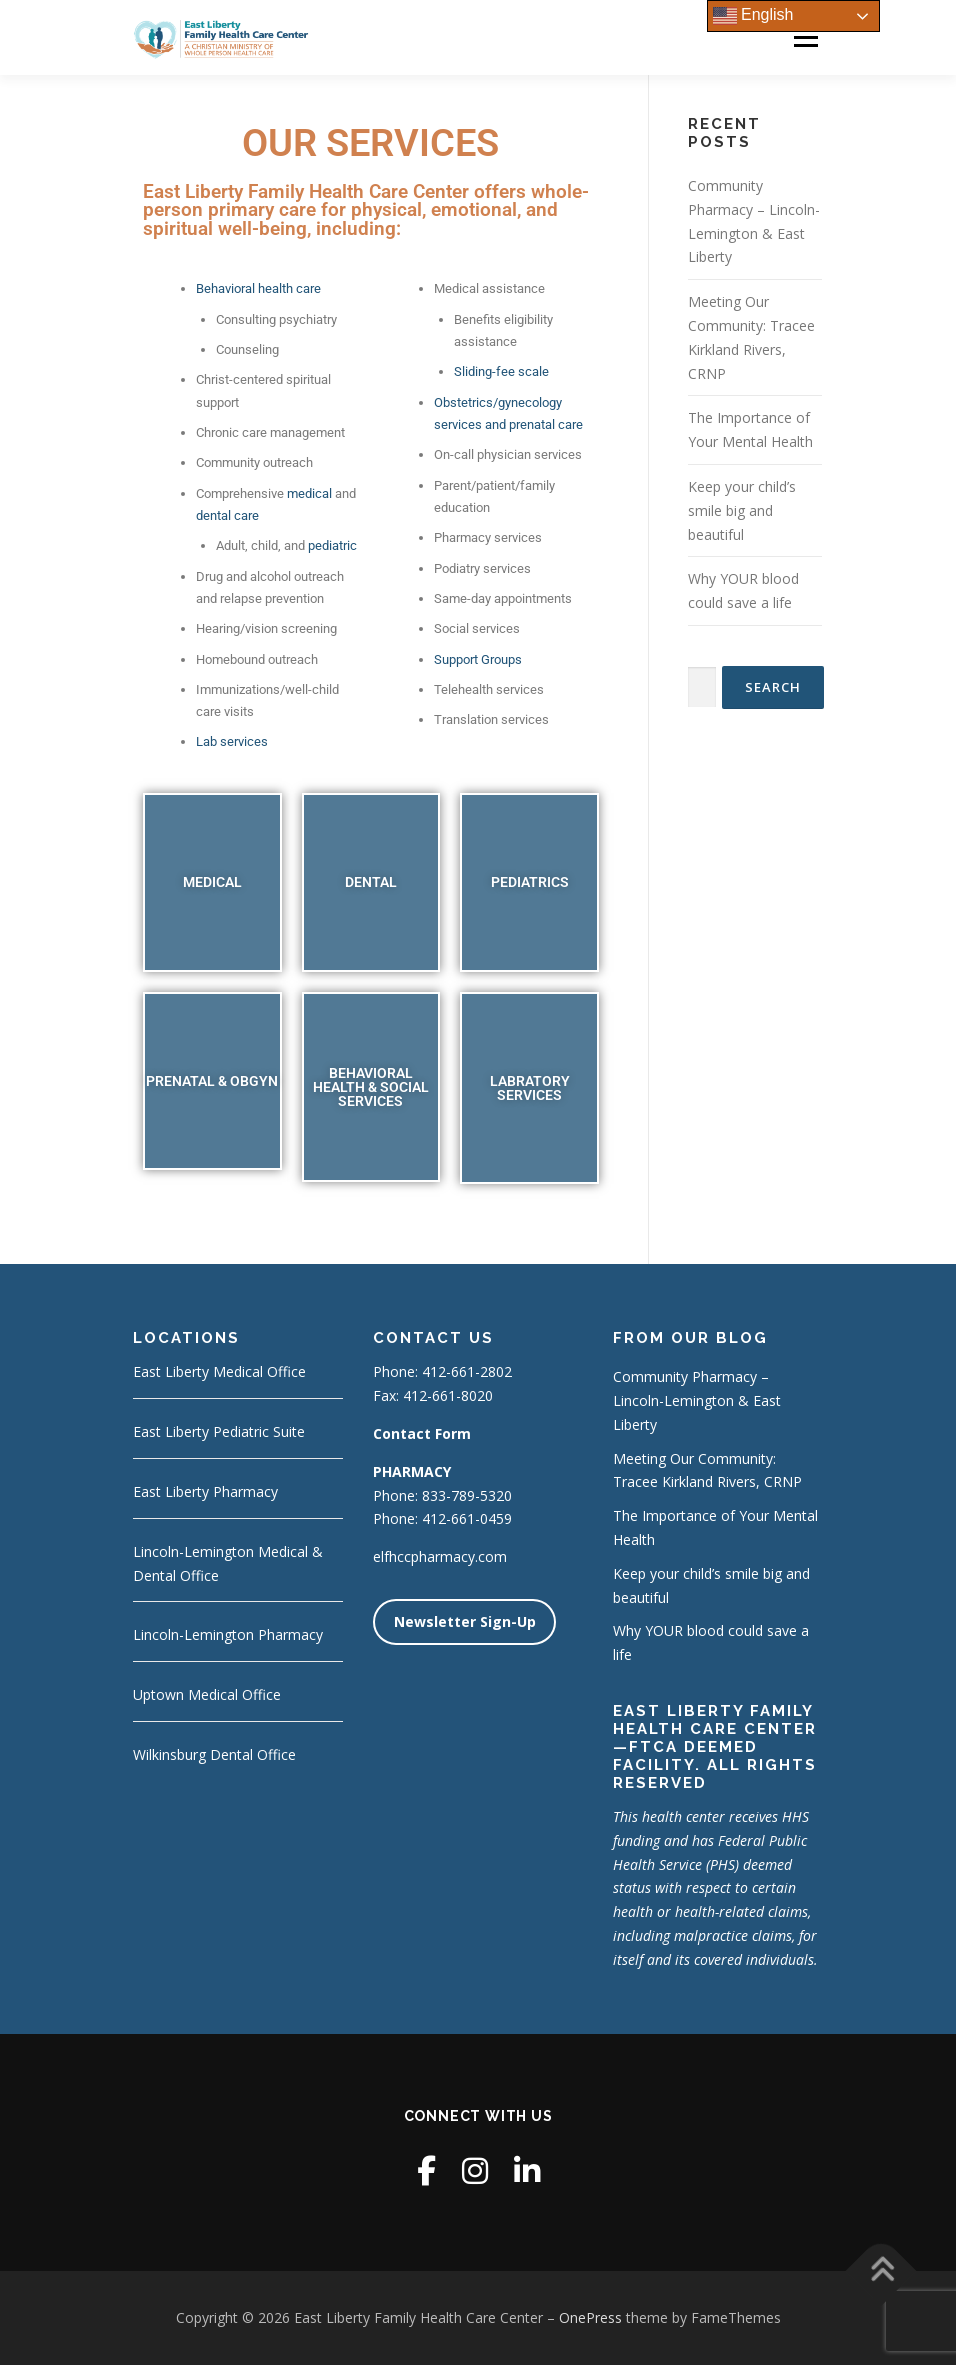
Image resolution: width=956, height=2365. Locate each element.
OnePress (590, 2317)
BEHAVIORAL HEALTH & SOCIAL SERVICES (371, 1087)
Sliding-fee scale (501, 371)
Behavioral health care (258, 288)
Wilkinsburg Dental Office (214, 1754)
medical (309, 493)
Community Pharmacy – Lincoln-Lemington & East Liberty (697, 1400)
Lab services (232, 741)
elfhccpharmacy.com (440, 1556)
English (753, 16)
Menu (805, 37)
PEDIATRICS (530, 882)
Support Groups (478, 659)
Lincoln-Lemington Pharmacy (228, 1634)
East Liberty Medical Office (219, 1371)
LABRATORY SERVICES (530, 1088)
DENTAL (371, 882)
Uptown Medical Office (207, 1694)
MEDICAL (212, 882)
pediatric (332, 545)
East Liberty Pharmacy (205, 1491)
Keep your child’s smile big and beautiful (742, 510)
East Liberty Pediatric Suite (219, 1431)
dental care (227, 515)
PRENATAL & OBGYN (212, 1081)
